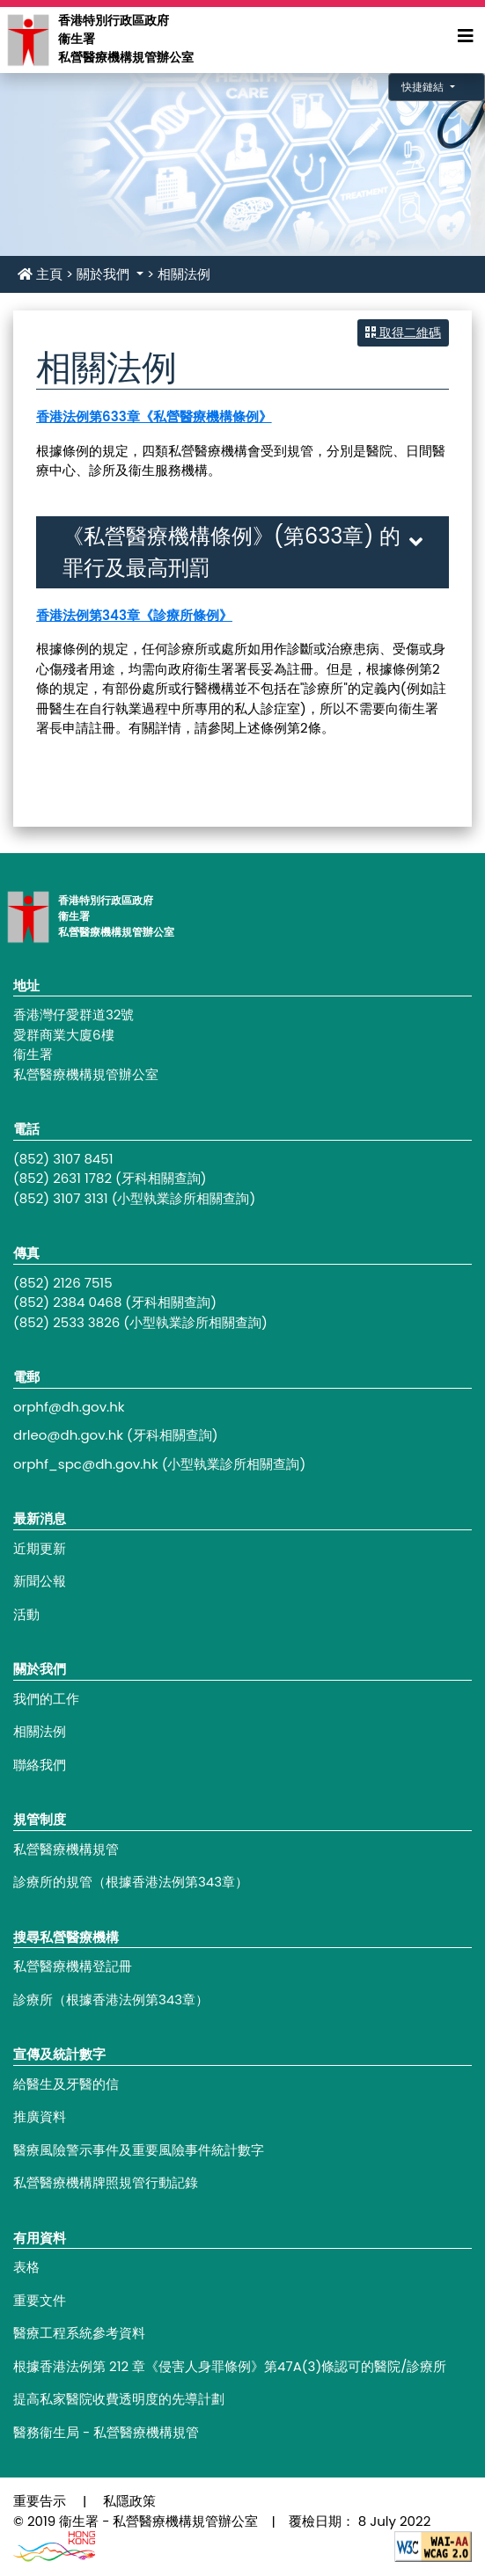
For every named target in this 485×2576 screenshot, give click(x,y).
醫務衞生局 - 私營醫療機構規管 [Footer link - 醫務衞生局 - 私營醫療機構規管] (106, 2432)
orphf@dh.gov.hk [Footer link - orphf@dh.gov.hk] (69, 1406)
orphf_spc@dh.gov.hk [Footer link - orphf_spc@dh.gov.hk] (85, 1464)
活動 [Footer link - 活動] (26, 1614)
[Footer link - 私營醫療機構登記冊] (242, 1967)
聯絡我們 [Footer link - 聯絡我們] (39, 1764)
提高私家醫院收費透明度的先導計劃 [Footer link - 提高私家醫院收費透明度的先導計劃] (118, 2399)
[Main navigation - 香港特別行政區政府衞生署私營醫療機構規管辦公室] (27, 39)
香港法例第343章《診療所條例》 (134, 615)
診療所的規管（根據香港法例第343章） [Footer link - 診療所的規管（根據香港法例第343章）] (130, 1881)
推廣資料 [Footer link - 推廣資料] (39, 2116)
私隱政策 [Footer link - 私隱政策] (129, 2501)
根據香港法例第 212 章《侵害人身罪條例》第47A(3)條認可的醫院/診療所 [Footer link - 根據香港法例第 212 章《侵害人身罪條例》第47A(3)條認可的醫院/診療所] (229, 2366)
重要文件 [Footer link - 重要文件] (39, 2300)
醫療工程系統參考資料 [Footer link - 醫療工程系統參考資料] (79, 2333)
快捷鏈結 (423, 86)
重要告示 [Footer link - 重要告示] (39, 2501)
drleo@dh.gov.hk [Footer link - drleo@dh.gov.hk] (68, 1435)
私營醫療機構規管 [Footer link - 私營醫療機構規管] (66, 1849)
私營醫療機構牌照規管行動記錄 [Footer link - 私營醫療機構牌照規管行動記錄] (105, 2182)
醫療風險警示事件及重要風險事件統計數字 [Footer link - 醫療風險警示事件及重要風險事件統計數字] (138, 2150)
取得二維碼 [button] (403, 332)
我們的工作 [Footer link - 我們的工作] (46, 1698)
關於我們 (105, 274)
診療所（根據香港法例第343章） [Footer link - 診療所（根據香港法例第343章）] (111, 1999)
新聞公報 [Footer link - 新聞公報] (39, 1581)
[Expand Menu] (465, 36)
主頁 (40, 274)
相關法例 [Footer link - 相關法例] (39, 1731)
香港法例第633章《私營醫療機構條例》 (154, 416)
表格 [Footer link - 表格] (26, 2267)
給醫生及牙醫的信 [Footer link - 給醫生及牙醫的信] (66, 2084)
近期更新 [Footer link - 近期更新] (39, 1548)
